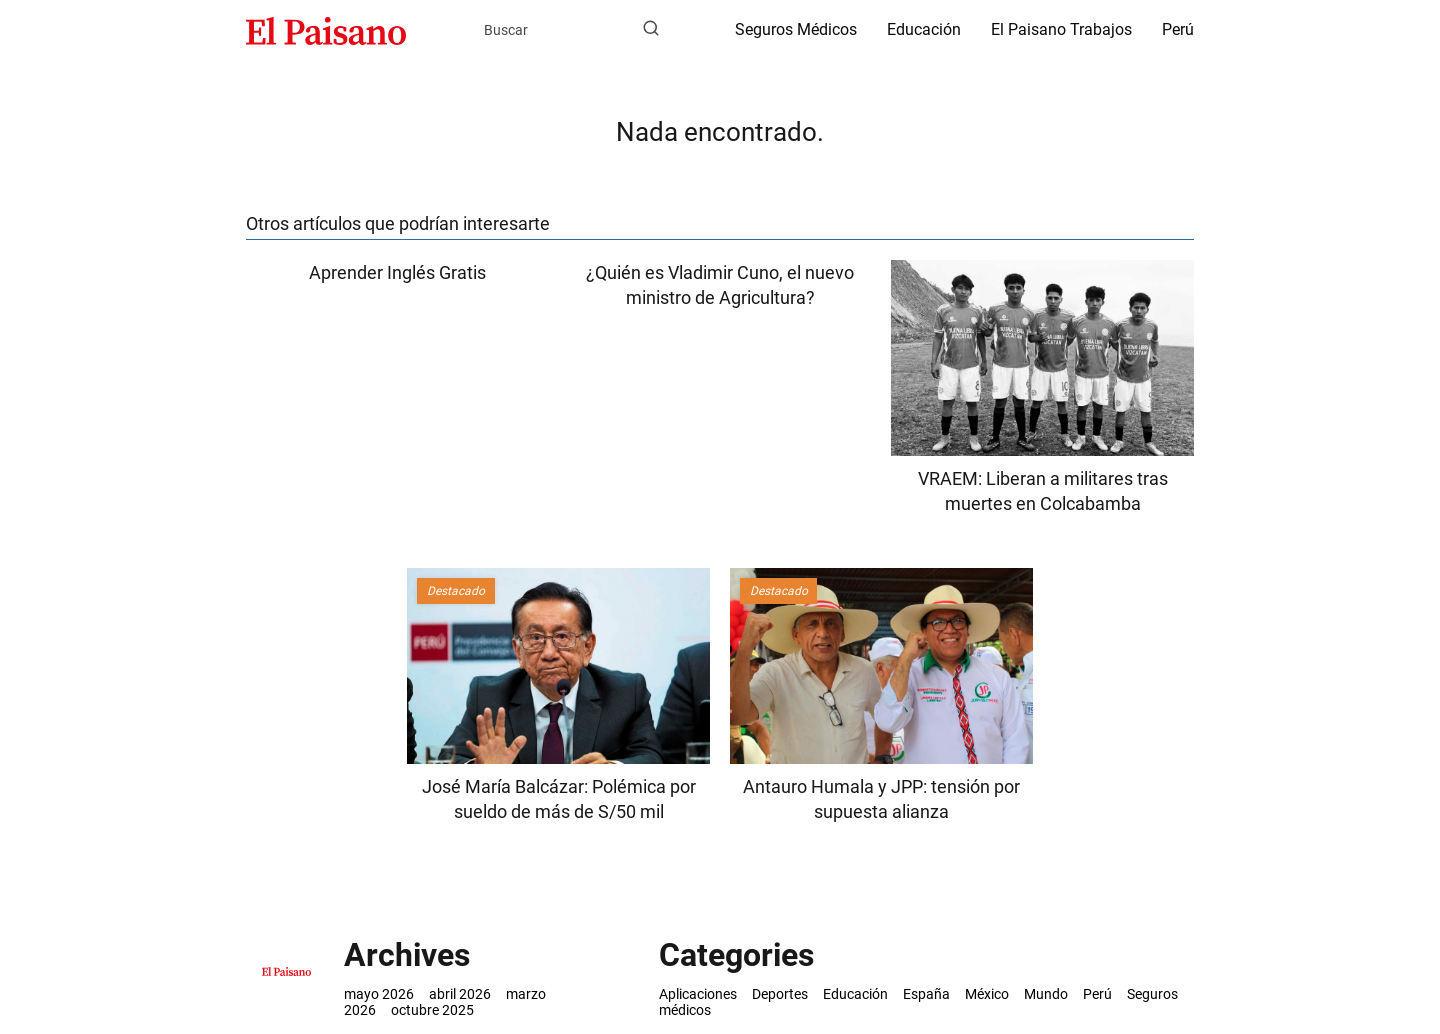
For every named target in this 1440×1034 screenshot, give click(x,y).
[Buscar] (651, 29)
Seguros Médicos (796, 29)
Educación (924, 29)
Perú (1178, 29)
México (987, 994)
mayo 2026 (379, 994)
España (926, 994)
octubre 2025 (432, 1010)
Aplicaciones (698, 994)
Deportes (780, 994)
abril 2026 (460, 994)
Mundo (1046, 994)
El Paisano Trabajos (1061, 29)
